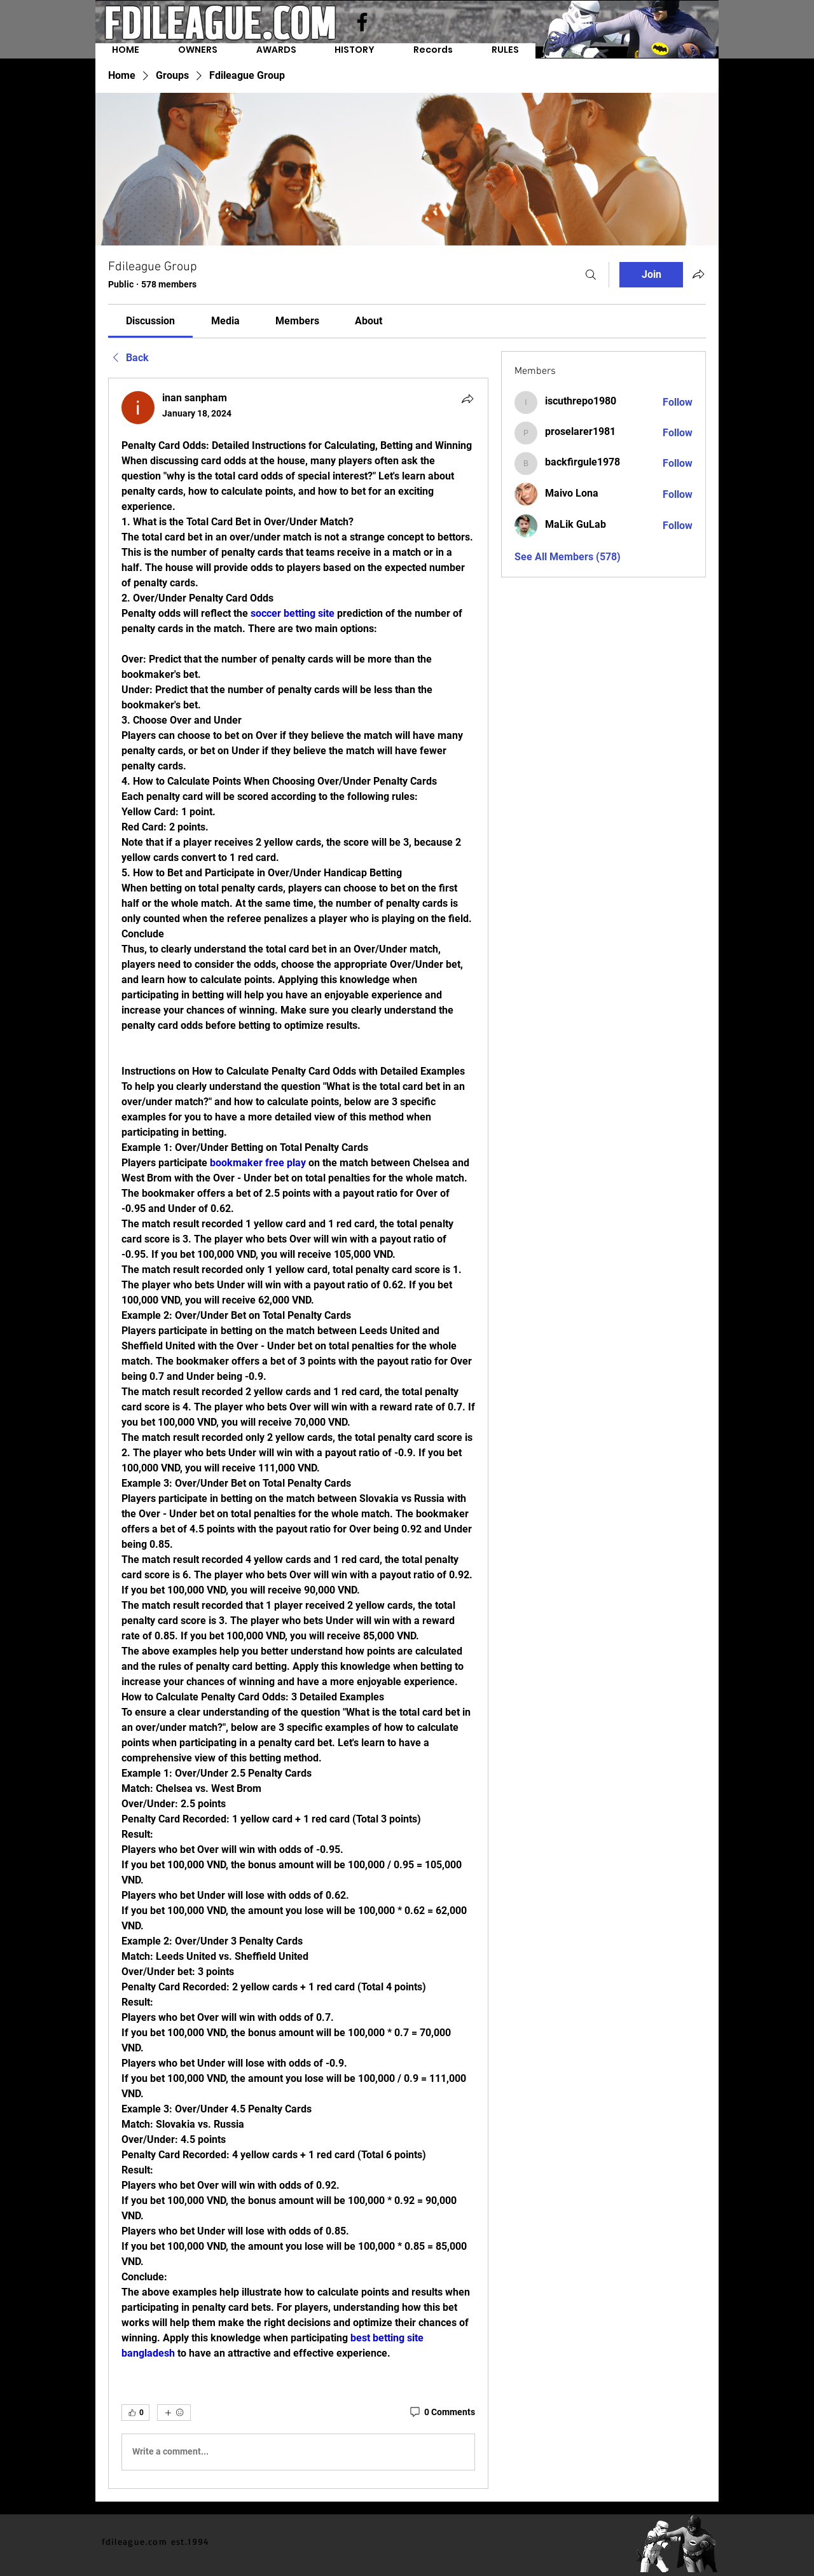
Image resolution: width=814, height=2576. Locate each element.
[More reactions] (174, 2412)
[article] (298, 1433)
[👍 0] (135, 2412)
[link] (150, 321)
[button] (433, 51)
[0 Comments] (441, 2412)
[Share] (467, 398)
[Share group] (698, 274)
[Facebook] (362, 22)
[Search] (590, 274)
